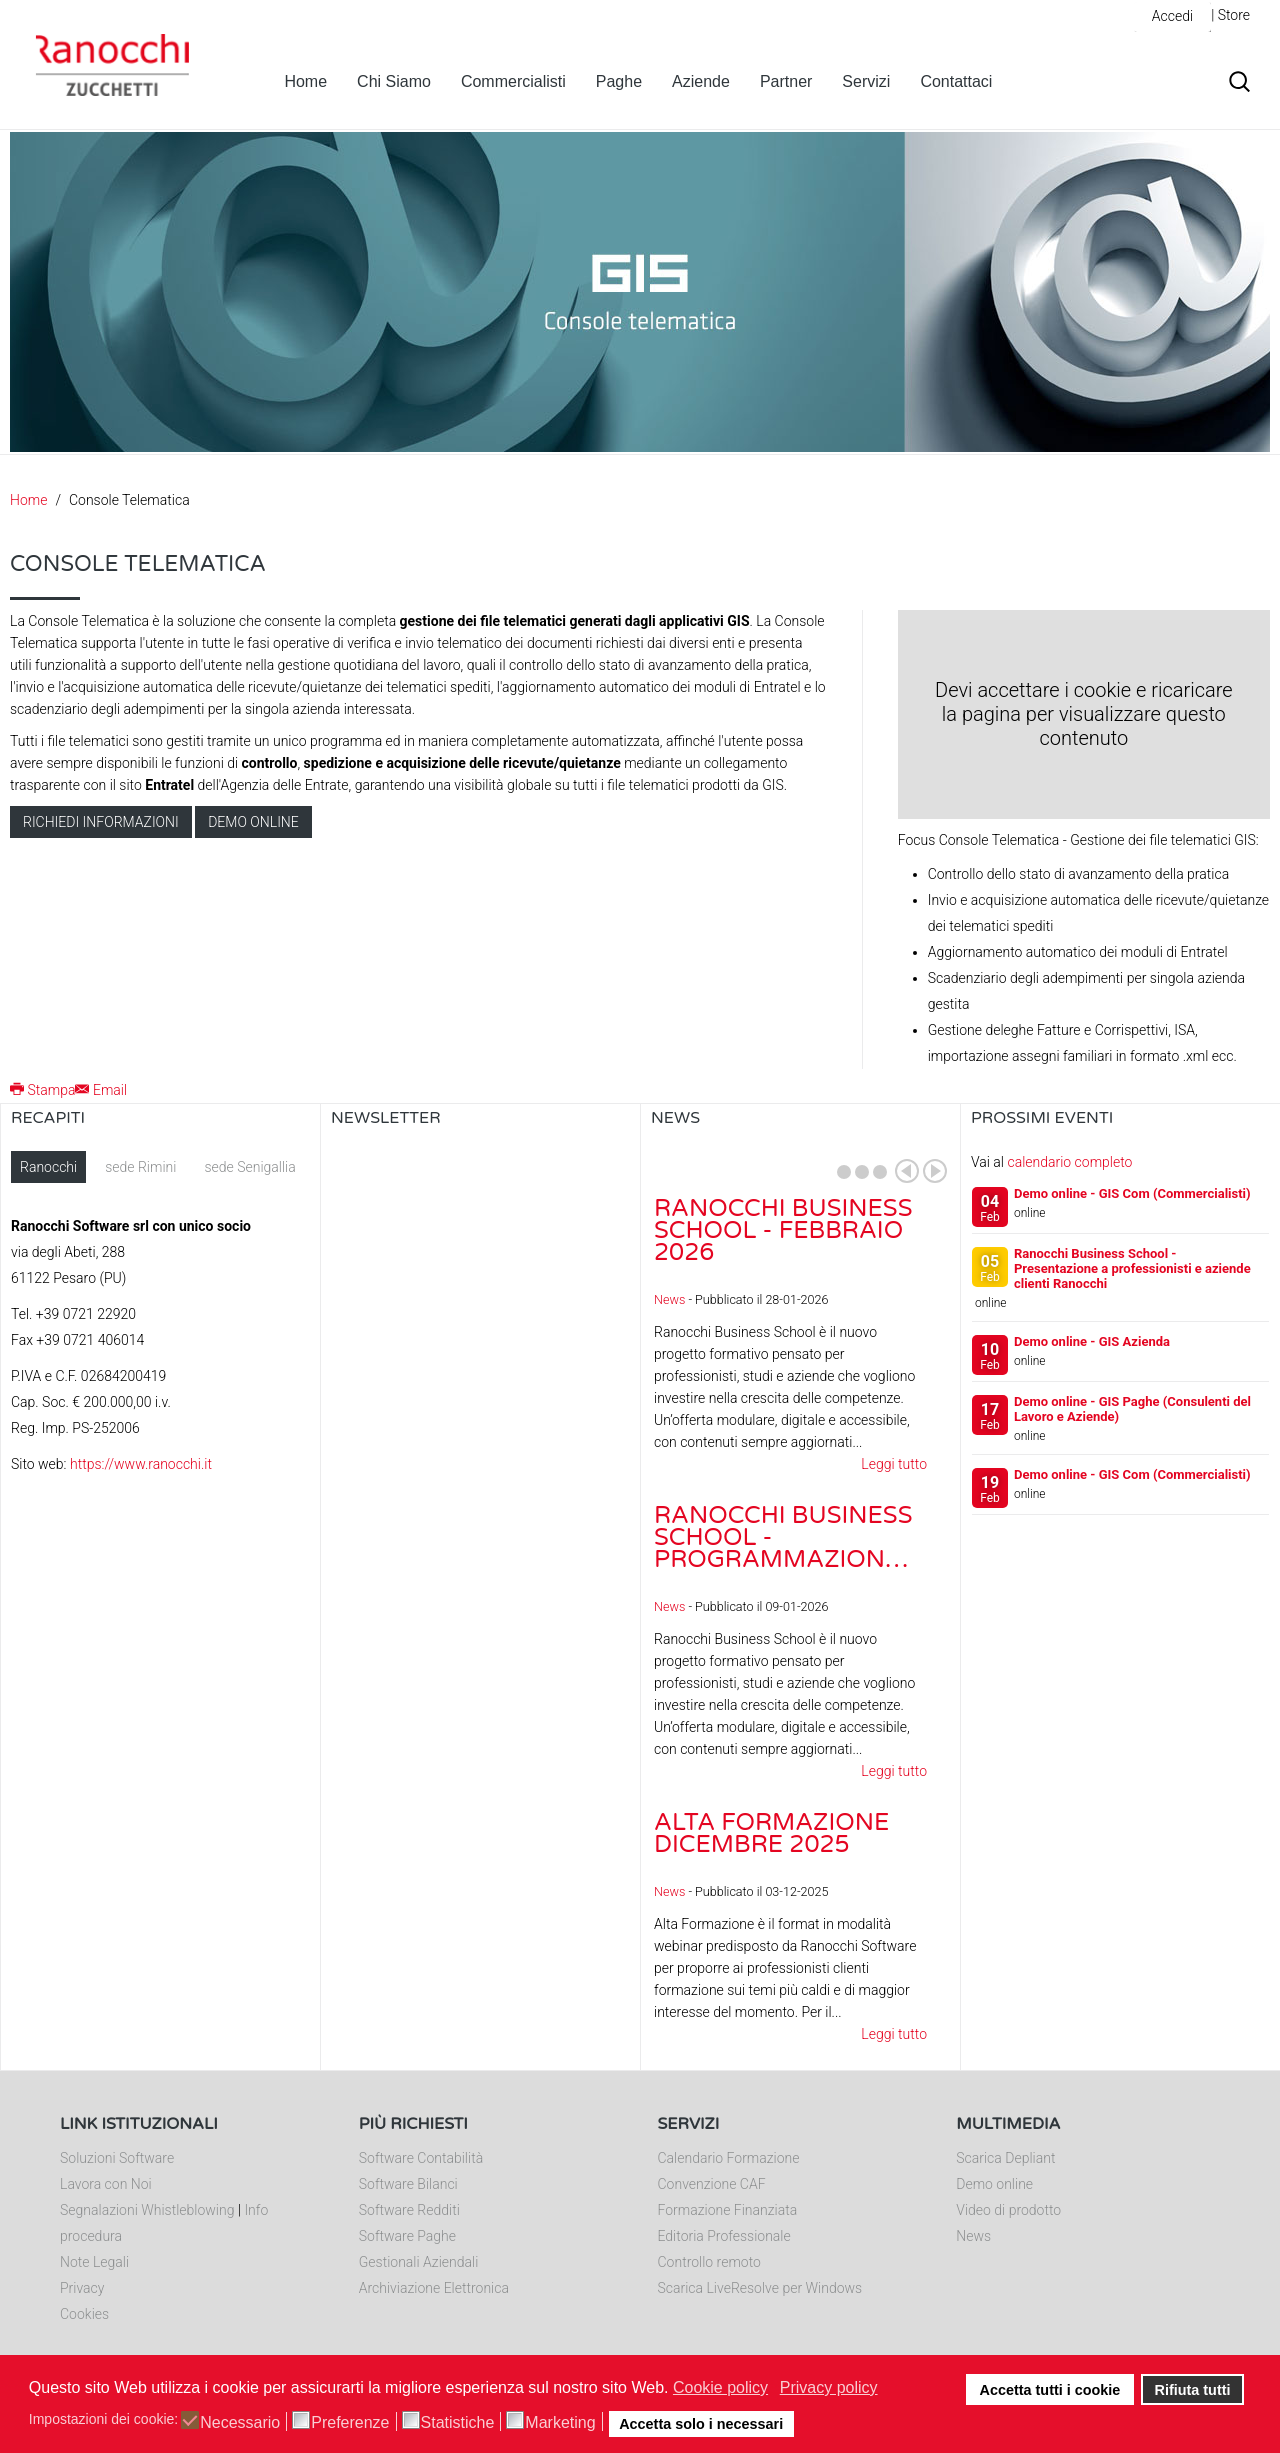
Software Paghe (407, 2236)
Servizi (866, 81)
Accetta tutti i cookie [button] (1050, 2390)
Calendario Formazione (729, 2158)
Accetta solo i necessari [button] (701, 2424)
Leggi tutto (894, 1464)
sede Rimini (140, 1167)
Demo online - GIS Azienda (1092, 1341)
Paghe (619, 81)
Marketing (560, 2423)
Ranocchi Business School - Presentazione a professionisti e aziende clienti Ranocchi (1132, 1268)
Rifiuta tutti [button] (1193, 2390)
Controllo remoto (709, 2262)
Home (305, 81)
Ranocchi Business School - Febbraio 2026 (783, 1230)
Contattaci (956, 81)
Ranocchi (48, 1167)
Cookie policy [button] (720, 2387)
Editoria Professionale (724, 2236)
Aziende (701, 81)
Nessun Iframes (480, 1351)
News (669, 1299)
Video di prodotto (1008, 2210)
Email (101, 1090)
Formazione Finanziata (728, 2210)
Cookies (84, 2314)
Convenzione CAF (712, 2184)
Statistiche (458, 2423)
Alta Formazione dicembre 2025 (771, 1833)
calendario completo (1069, 1162)
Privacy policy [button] (829, 2387)
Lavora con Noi (106, 2184)
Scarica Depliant (1005, 2158)
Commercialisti (513, 81)
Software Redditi (409, 2210)
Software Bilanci (408, 2184)
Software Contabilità (421, 2158)
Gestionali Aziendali (419, 2262)
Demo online (253, 822)
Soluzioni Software (117, 2158)
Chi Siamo (394, 81)
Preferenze (350, 2423)
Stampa (42, 1090)
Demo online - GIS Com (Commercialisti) (1132, 1193)
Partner (786, 81)
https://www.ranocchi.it (141, 1464)
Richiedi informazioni (101, 822)
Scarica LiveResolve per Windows (760, 2288)
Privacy (82, 2288)
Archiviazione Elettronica (434, 2288)
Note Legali (94, 2262)
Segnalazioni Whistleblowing (147, 2210)
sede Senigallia (249, 1167)
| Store (1230, 15)
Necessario (240, 2423)
